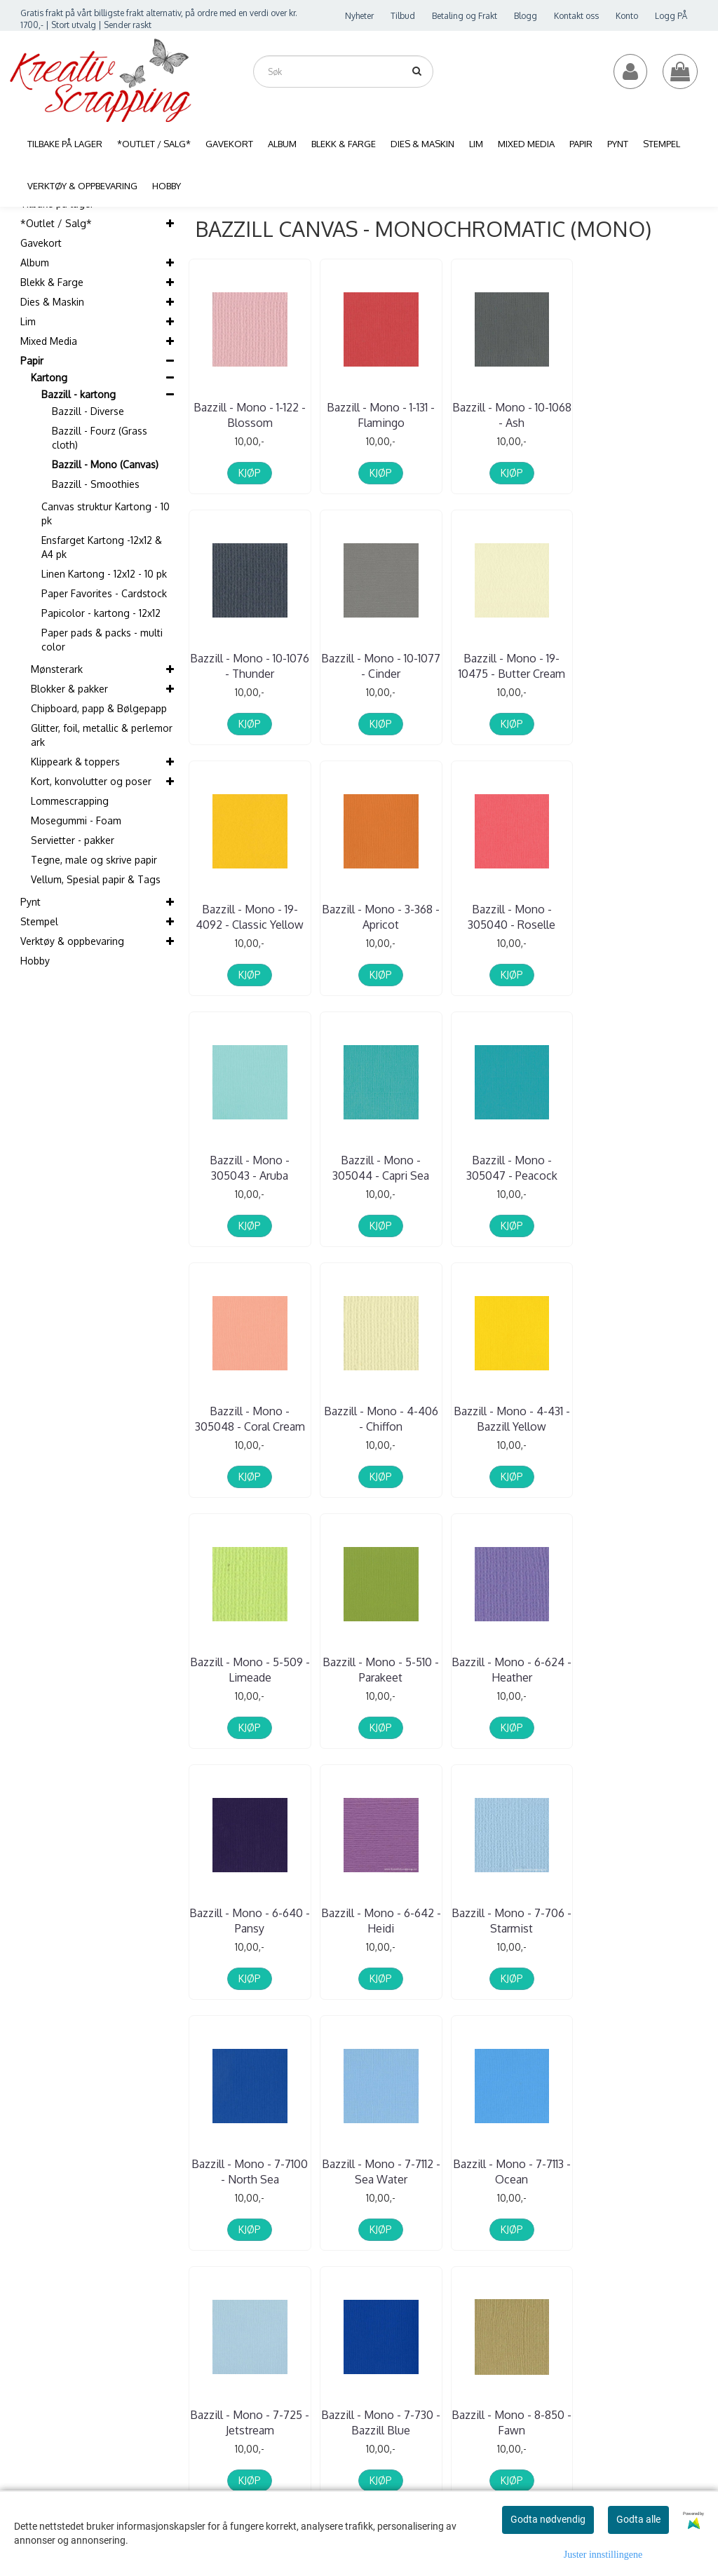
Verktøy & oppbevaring (72, 941)
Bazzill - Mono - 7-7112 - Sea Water (511, 1669)
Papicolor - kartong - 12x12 (101, 613)
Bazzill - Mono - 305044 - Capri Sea (511, 917)
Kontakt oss (576, 16)
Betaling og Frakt (464, 16)
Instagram (677, 2353)
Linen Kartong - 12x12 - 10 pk (104, 574)
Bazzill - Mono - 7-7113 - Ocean (643, 1669)
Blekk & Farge (51, 282)
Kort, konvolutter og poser (91, 781)
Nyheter (359, 16)
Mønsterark (57, 669)
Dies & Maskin (52, 302)
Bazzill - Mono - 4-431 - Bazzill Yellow (512, 1168)
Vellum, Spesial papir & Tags (96, 879)
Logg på (650, 2186)
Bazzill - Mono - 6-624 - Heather (381, 1418)
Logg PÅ (671, 16)
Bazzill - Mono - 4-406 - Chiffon (381, 1168)
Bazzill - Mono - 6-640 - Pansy (512, 1418)
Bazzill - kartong (78, 394)
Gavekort (41, 243)
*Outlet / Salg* (56, 223)
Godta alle (638, 2519)
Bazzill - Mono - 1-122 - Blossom (250, 415)
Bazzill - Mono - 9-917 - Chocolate (642, 1920)
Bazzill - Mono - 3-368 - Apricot (643, 666)
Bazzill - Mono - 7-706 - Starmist (250, 1669)
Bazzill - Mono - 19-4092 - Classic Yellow (512, 666)
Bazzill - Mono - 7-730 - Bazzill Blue (380, 1920)
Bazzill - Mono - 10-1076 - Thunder (643, 415)
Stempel (39, 921)
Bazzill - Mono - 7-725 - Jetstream (249, 1920)
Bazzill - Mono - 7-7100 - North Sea (381, 1669)
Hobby (35, 961)
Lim (28, 321)
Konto (627, 16)
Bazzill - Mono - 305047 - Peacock (643, 917)
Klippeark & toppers (75, 762)
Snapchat (675, 2402)
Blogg (525, 16)
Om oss (648, 2148)
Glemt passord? (533, 2254)
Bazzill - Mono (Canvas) (105, 464)
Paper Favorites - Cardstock (104, 593)
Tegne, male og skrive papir (94, 860)
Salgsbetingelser (666, 2243)
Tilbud (403, 16)
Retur (644, 2224)
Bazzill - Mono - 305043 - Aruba (381, 917)
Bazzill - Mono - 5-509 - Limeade (643, 1168)
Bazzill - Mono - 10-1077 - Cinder (249, 666)
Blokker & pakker (69, 689)
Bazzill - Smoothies (96, 484)
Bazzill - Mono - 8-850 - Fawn (511, 1920)
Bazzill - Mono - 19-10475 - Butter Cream (380, 666)
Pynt (30, 902)
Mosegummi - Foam (76, 820)
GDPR (645, 2262)
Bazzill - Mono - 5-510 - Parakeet (249, 1418)
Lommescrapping (70, 801)
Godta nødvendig (547, 2519)
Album (34, 262)
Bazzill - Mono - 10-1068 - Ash (511, 415)
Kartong (49, 377)
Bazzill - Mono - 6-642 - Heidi (643, 1418)
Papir (31, 361)
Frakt (643, 2205)
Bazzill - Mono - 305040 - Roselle (250, 917)
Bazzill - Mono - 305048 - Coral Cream (250, 1168)
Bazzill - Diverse (88, 411)
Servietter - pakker (72, 840)
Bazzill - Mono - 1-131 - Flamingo (381, 415)
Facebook (676, 2328)
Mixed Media (48, 341)
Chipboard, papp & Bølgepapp (99, 708)
